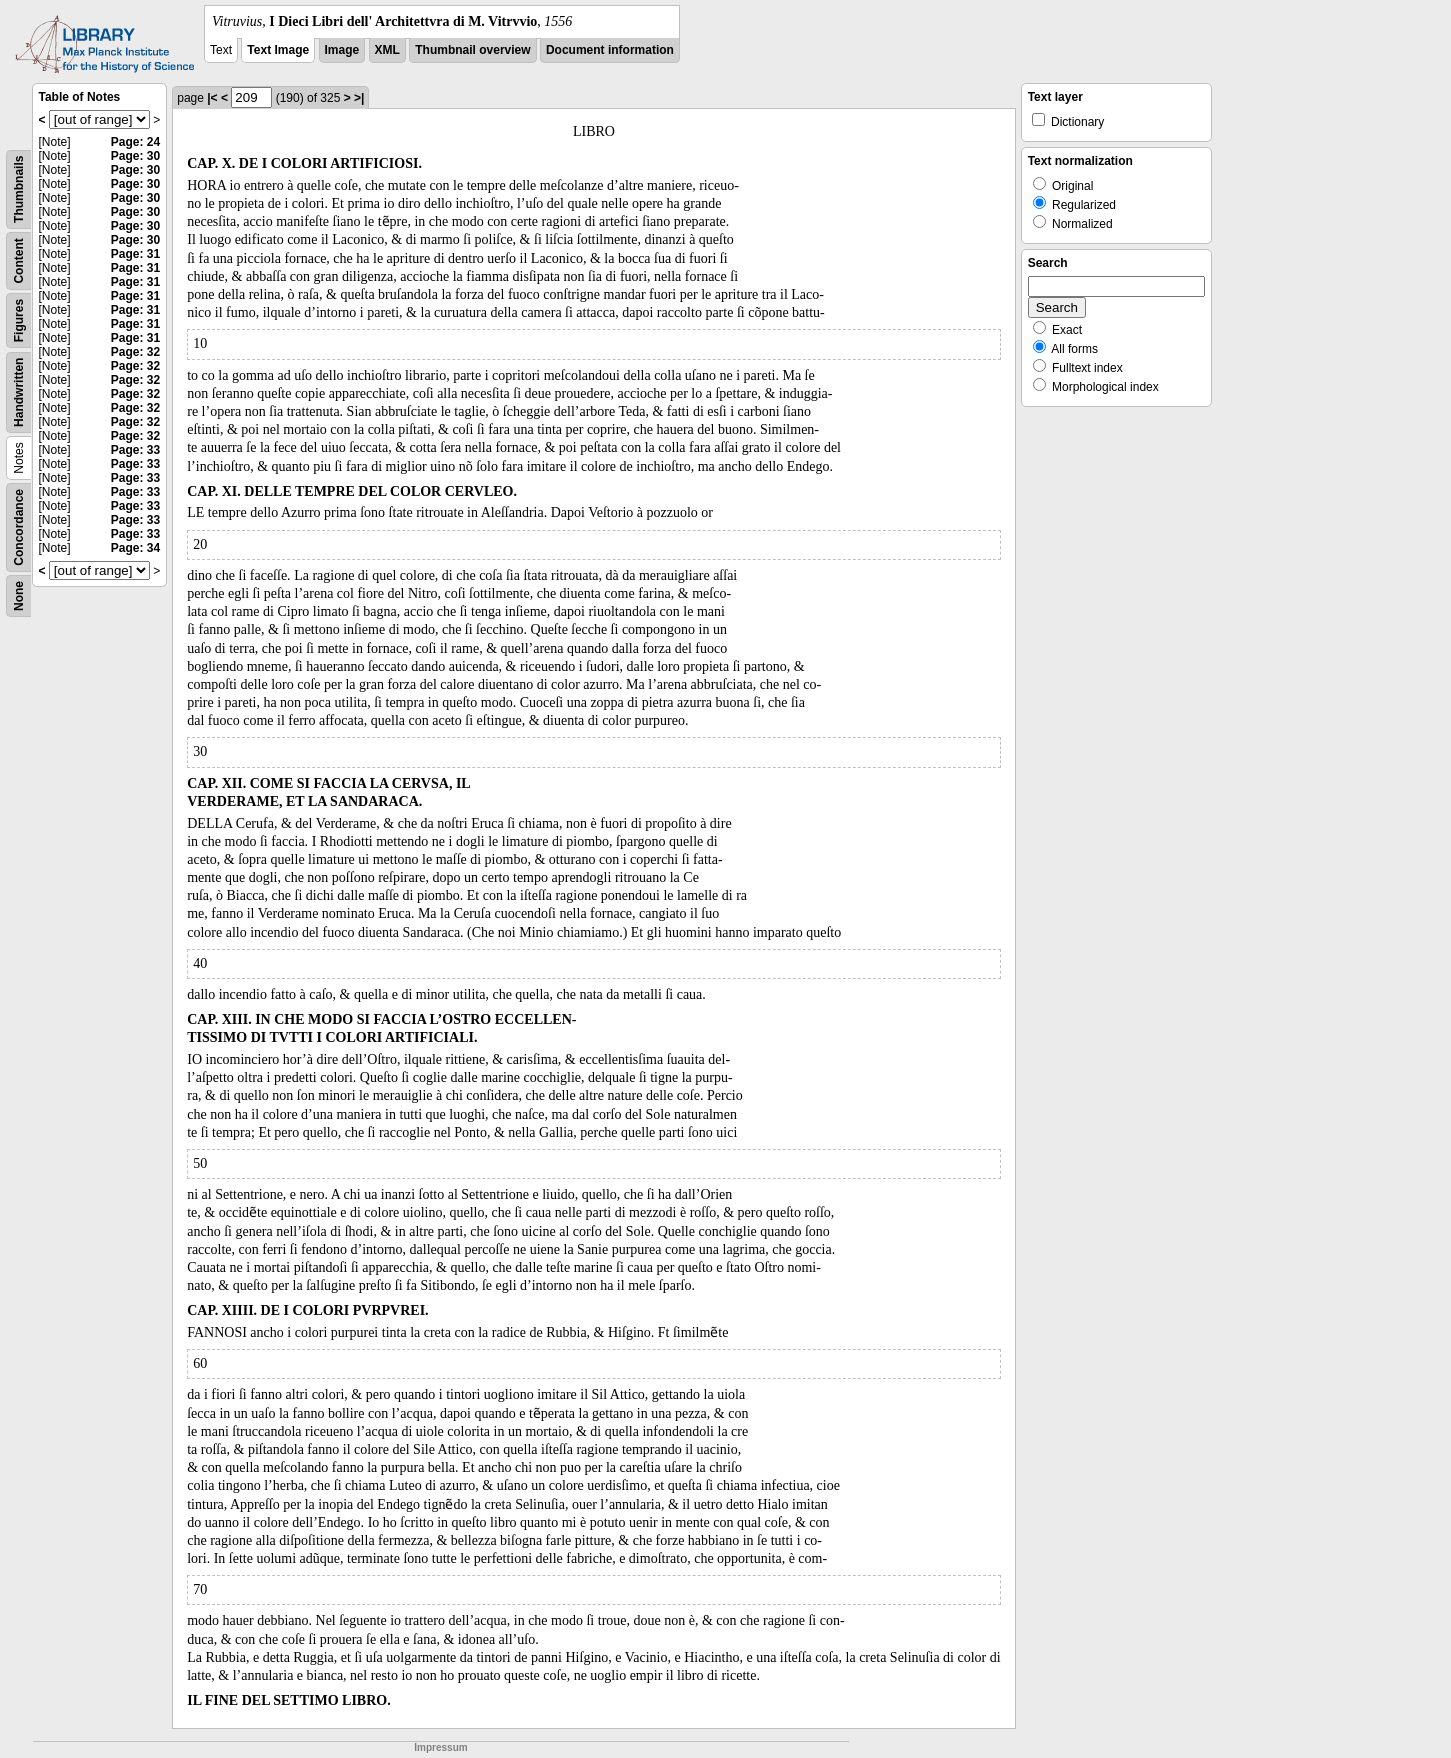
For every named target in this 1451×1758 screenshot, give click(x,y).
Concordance (19, 527)
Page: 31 (135, 254)
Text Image (278, 50)
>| (359, 98)
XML (387, 50)
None (19, 596)
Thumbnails (19, 189)
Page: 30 (135, 156)
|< (212, 98)
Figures (19, 320)
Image (342, 50)
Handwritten (19, 392)
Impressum (440, 1747)
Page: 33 (135, 450)
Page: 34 (135, 548)
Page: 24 (135, 142)
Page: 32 (135, 352)
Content (19, 260)
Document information (610, 50)
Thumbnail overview (472, 50)
